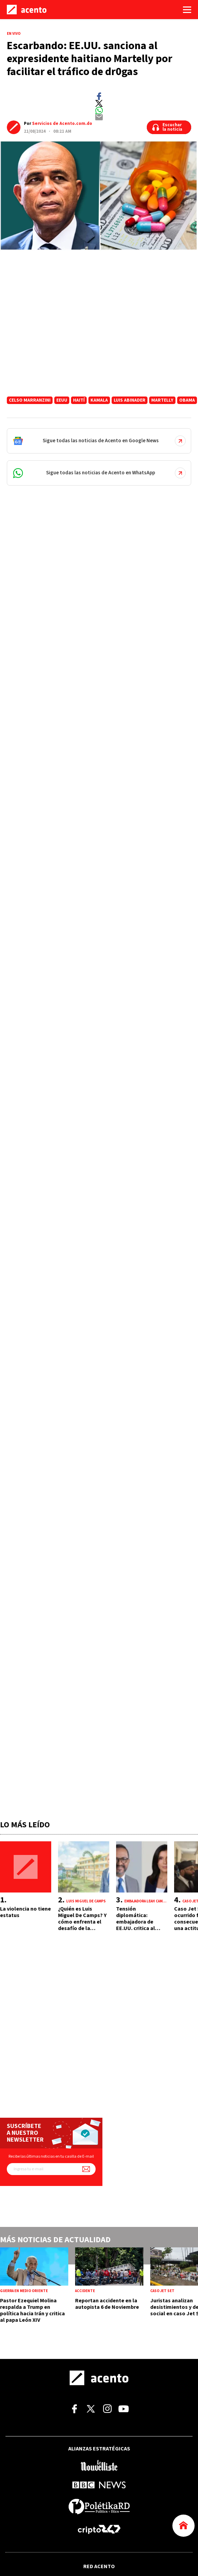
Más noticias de (55, 2240)
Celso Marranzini (30, 400)
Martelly (162, 400)
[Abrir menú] (187, 9)
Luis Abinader (129, 400)
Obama (187, 400)
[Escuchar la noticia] (169, 127)
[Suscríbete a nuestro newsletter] (86, 2169)
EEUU (61, 400)
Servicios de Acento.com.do (62, 123)
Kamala (99, 400)
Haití (79, 400)
